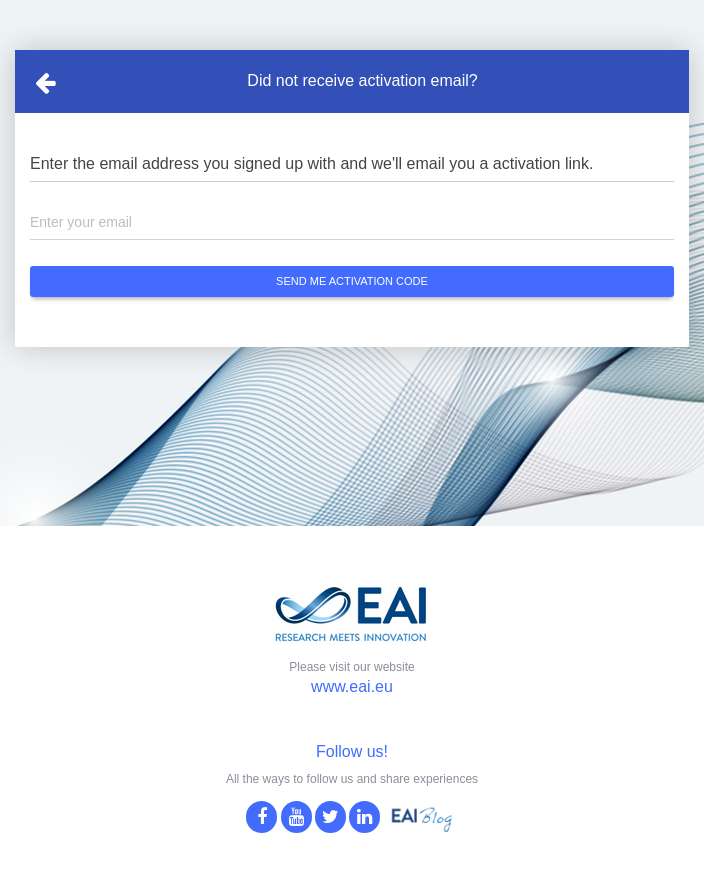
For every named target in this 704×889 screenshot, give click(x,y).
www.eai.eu (352, 686)
